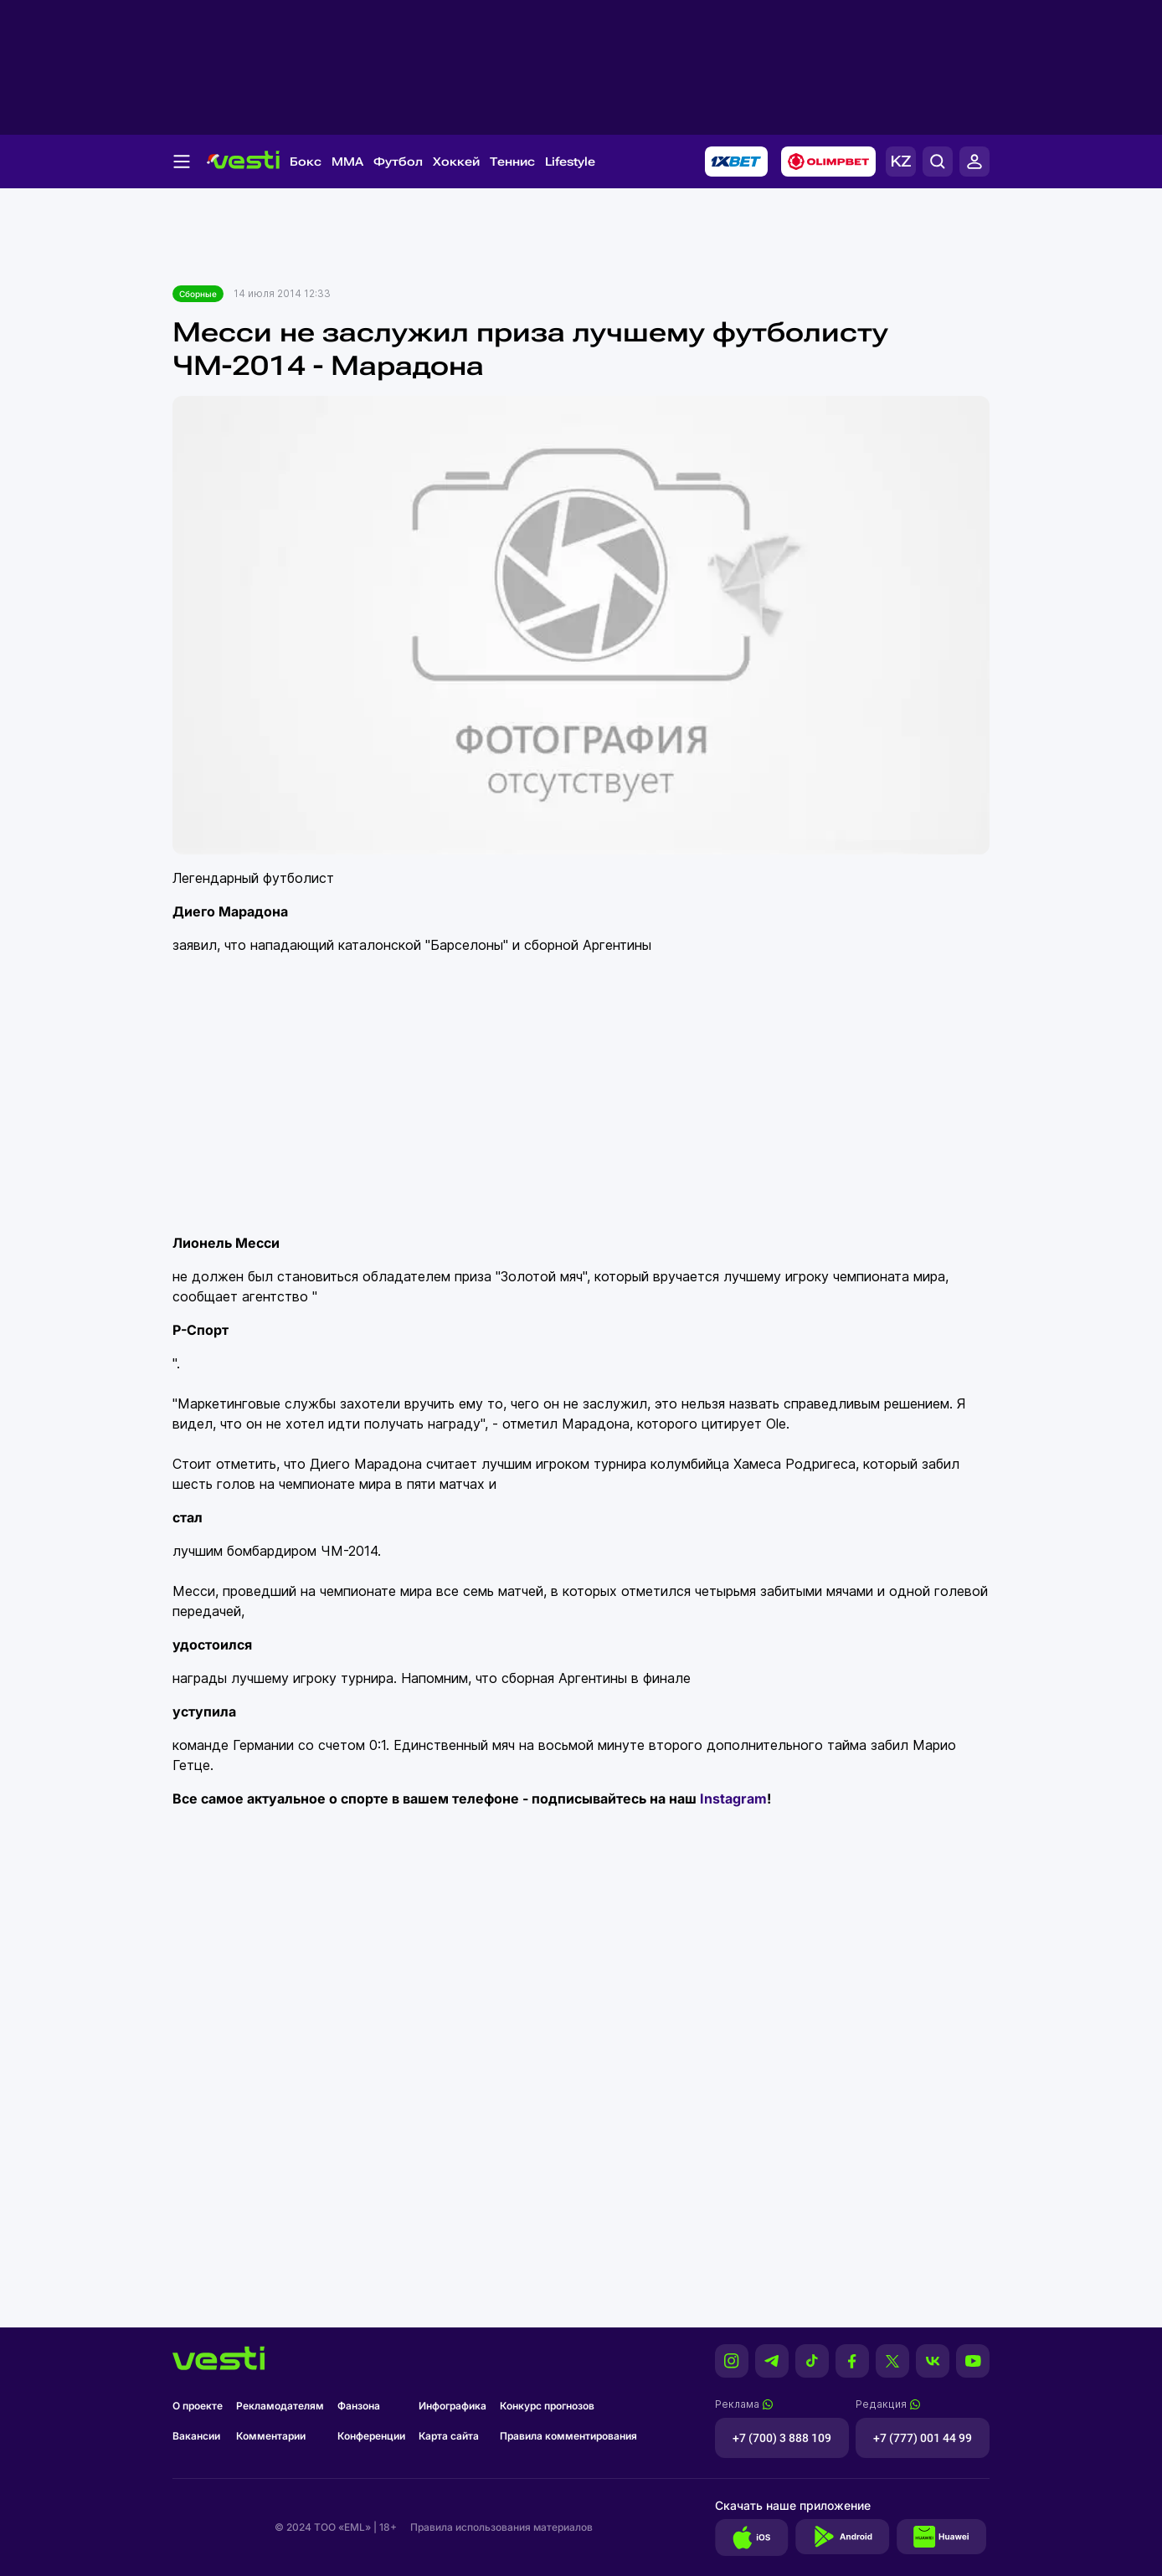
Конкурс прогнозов (547, 2405)
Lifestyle (570, 161)
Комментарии (271, 2436)
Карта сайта (449, 2436)
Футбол (398, 161)
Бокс (305, 161)
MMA (347, 161)
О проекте (197, 2405)
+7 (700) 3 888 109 (782, 2438)
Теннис (512, 161)
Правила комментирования (568, 2436)
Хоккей (456, 161)
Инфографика (452, 2405)
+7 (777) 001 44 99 (922, 2438)
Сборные (198, 294)
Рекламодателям (280, 2405)
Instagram (733, 1798)
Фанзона (358, 2405)
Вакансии (196, 2436)
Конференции (371, 2436)
